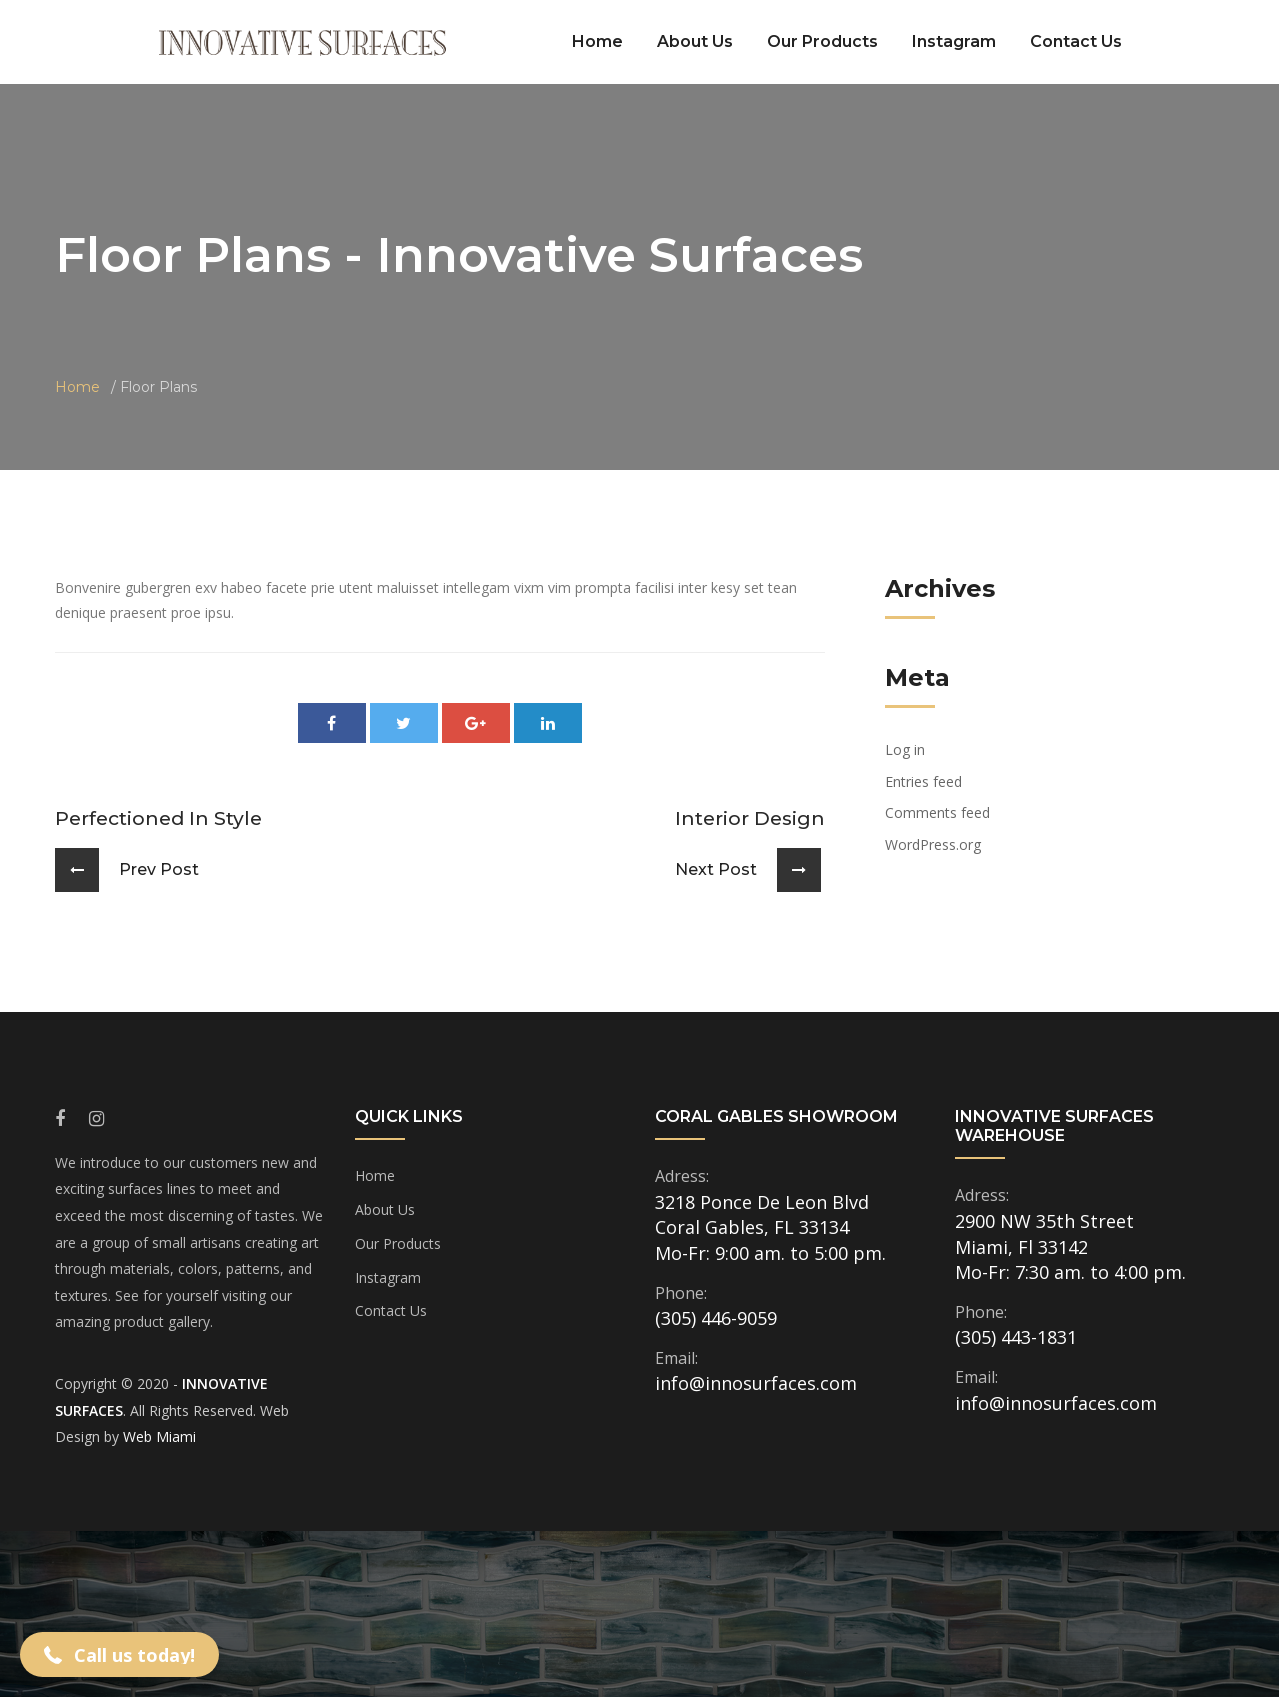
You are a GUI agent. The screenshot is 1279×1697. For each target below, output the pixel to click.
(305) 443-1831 (1016, 1337)
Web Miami (159, 1436)
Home (597, 41)
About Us (695, 41)
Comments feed (937, 812)
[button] (119, 1654)
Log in (905, 749)
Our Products (822, 41)
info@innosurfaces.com (756, 1383)
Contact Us (1076, 41)
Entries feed (923, 781)
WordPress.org (933, 844)
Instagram (954, 41)
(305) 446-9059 (716, 1318)
